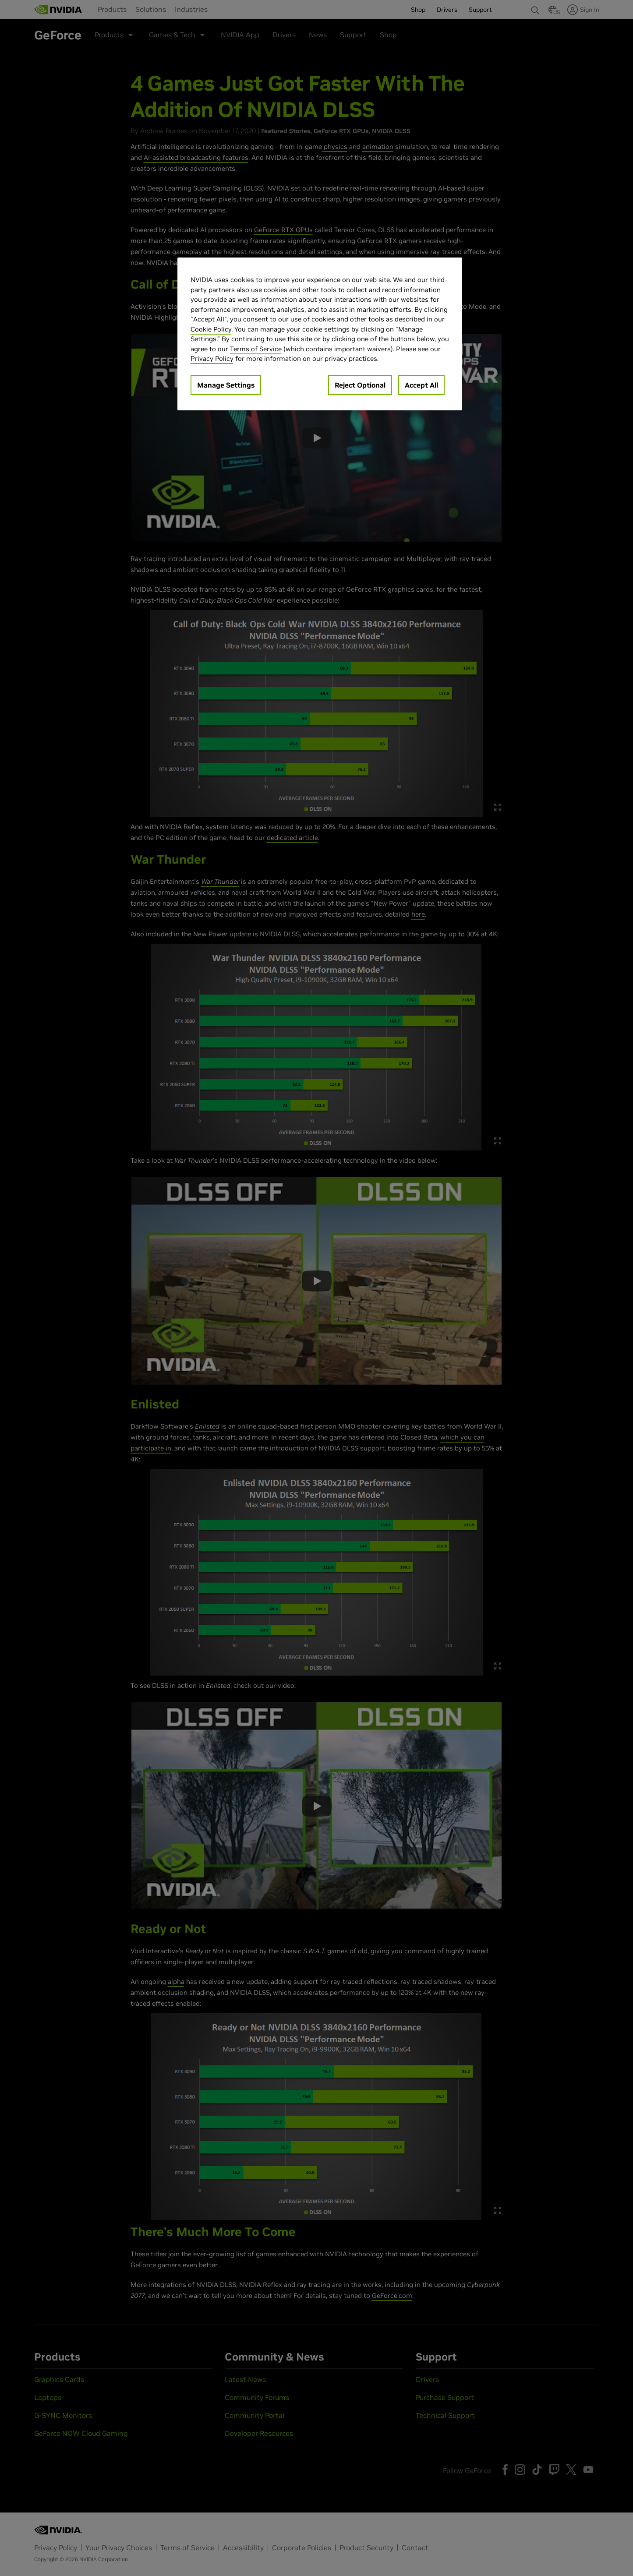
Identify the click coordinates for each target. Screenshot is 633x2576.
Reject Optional (360, 385)
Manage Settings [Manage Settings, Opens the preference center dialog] (226, 385)
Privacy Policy (212, 358)
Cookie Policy (211, 329)
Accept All (421, 385)
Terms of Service (256, 349)
